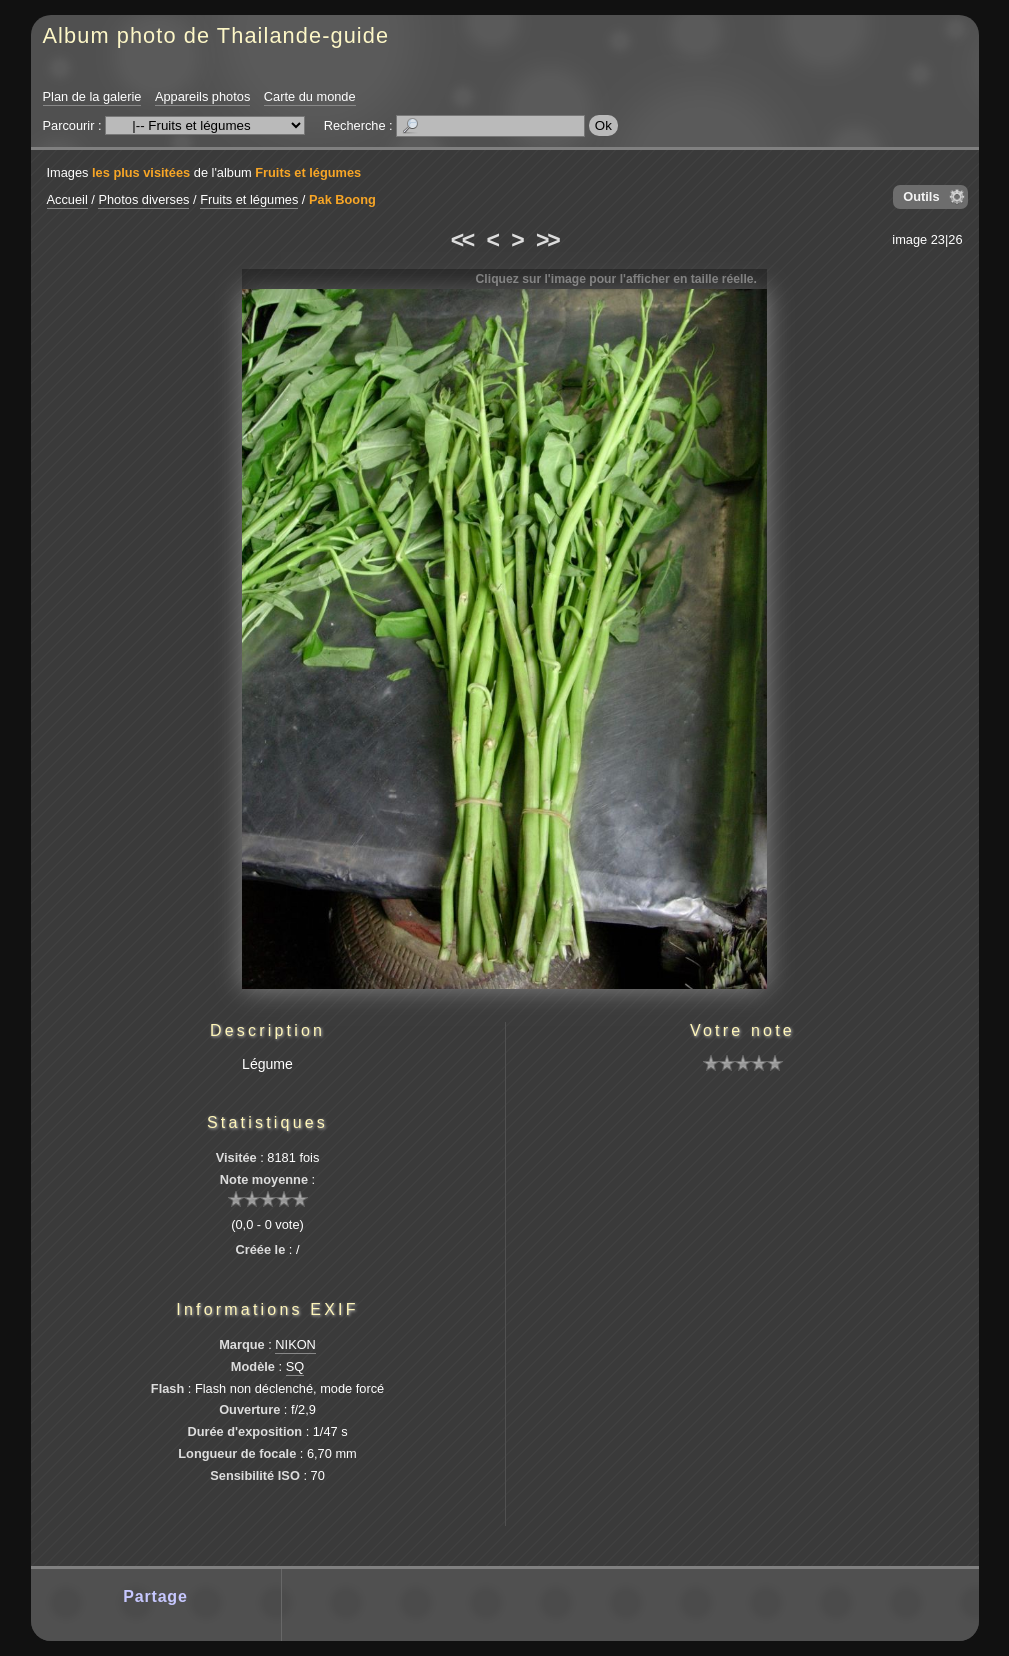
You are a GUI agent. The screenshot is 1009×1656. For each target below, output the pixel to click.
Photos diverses (143, 199)
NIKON (295, 1344)
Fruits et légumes (308, 172)
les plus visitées (141, 172)
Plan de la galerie (92, 96)
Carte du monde (310, 96)
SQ (295, 1366)
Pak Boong (342, 199)
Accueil (67, 199)
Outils (921, 196)
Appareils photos (202, 96)
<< (462, 240)
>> (547, 240)
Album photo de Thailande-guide (216, 35)
